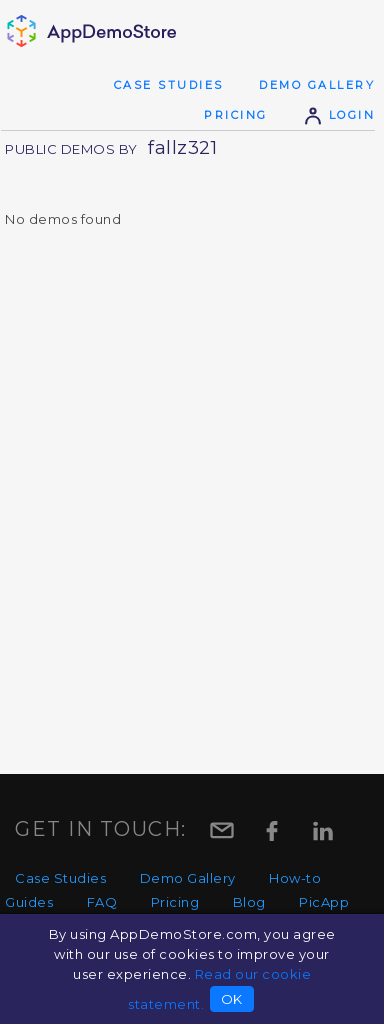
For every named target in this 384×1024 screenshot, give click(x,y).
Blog (249, 902)
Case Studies (169, 85)
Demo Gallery (317, 85)
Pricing (236, 115)
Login (339, 115)
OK (232, 999)
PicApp (324, 902)
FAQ (102, 902)
